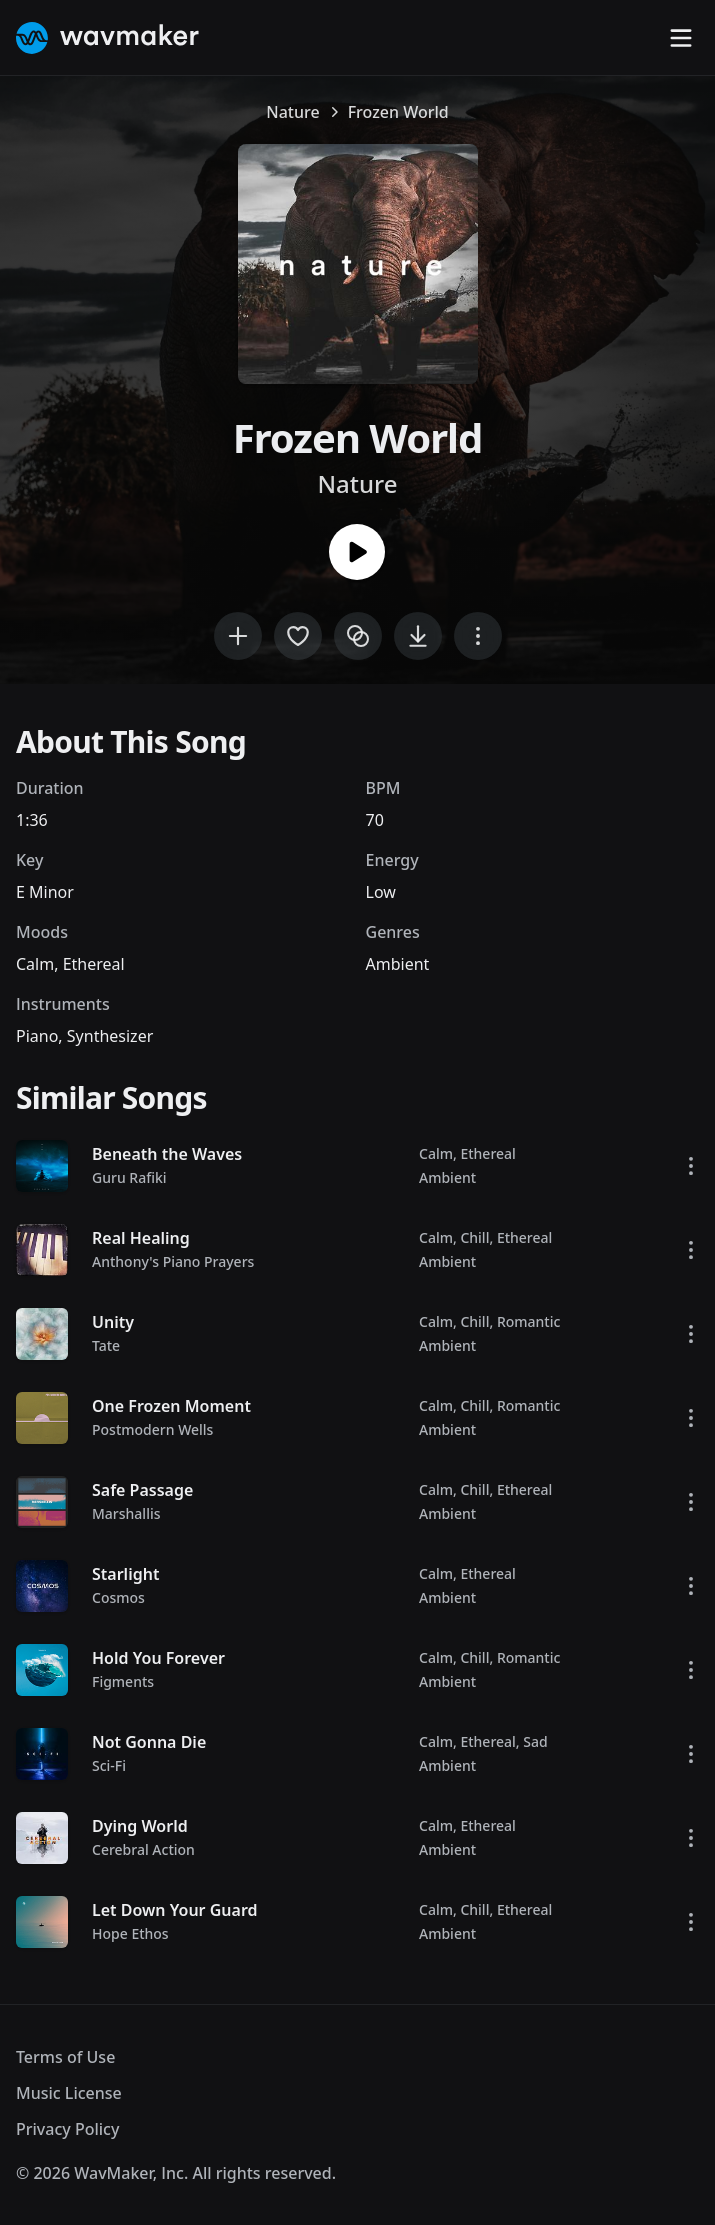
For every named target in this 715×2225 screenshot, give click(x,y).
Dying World (140, 1826)
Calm (35, 964)
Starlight (125, 1574)
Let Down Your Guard (175, 1910)
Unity (113, 1322)
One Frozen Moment (171, 1406)
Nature (292, 112)
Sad (535, 1741)
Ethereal (94, 964)
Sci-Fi (109, 1765)
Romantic (528, 1321)
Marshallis (126, 1513)
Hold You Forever (158, 1658)
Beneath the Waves (167, 1154)
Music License (69, 2093)
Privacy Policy (67, 2129)
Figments (123, 1681)
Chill (474, 1237)
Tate (106, 1345)
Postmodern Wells (152, 1429)
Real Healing (141, 1238)
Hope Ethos (130, 1933)
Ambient (398, 964)
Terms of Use (65, 2057)
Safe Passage (142, 1490)
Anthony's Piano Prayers (173, 1261)
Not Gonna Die (149, 1742)
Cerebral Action (143, 1849)
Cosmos (118, 1597)
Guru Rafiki (129, 1177)
